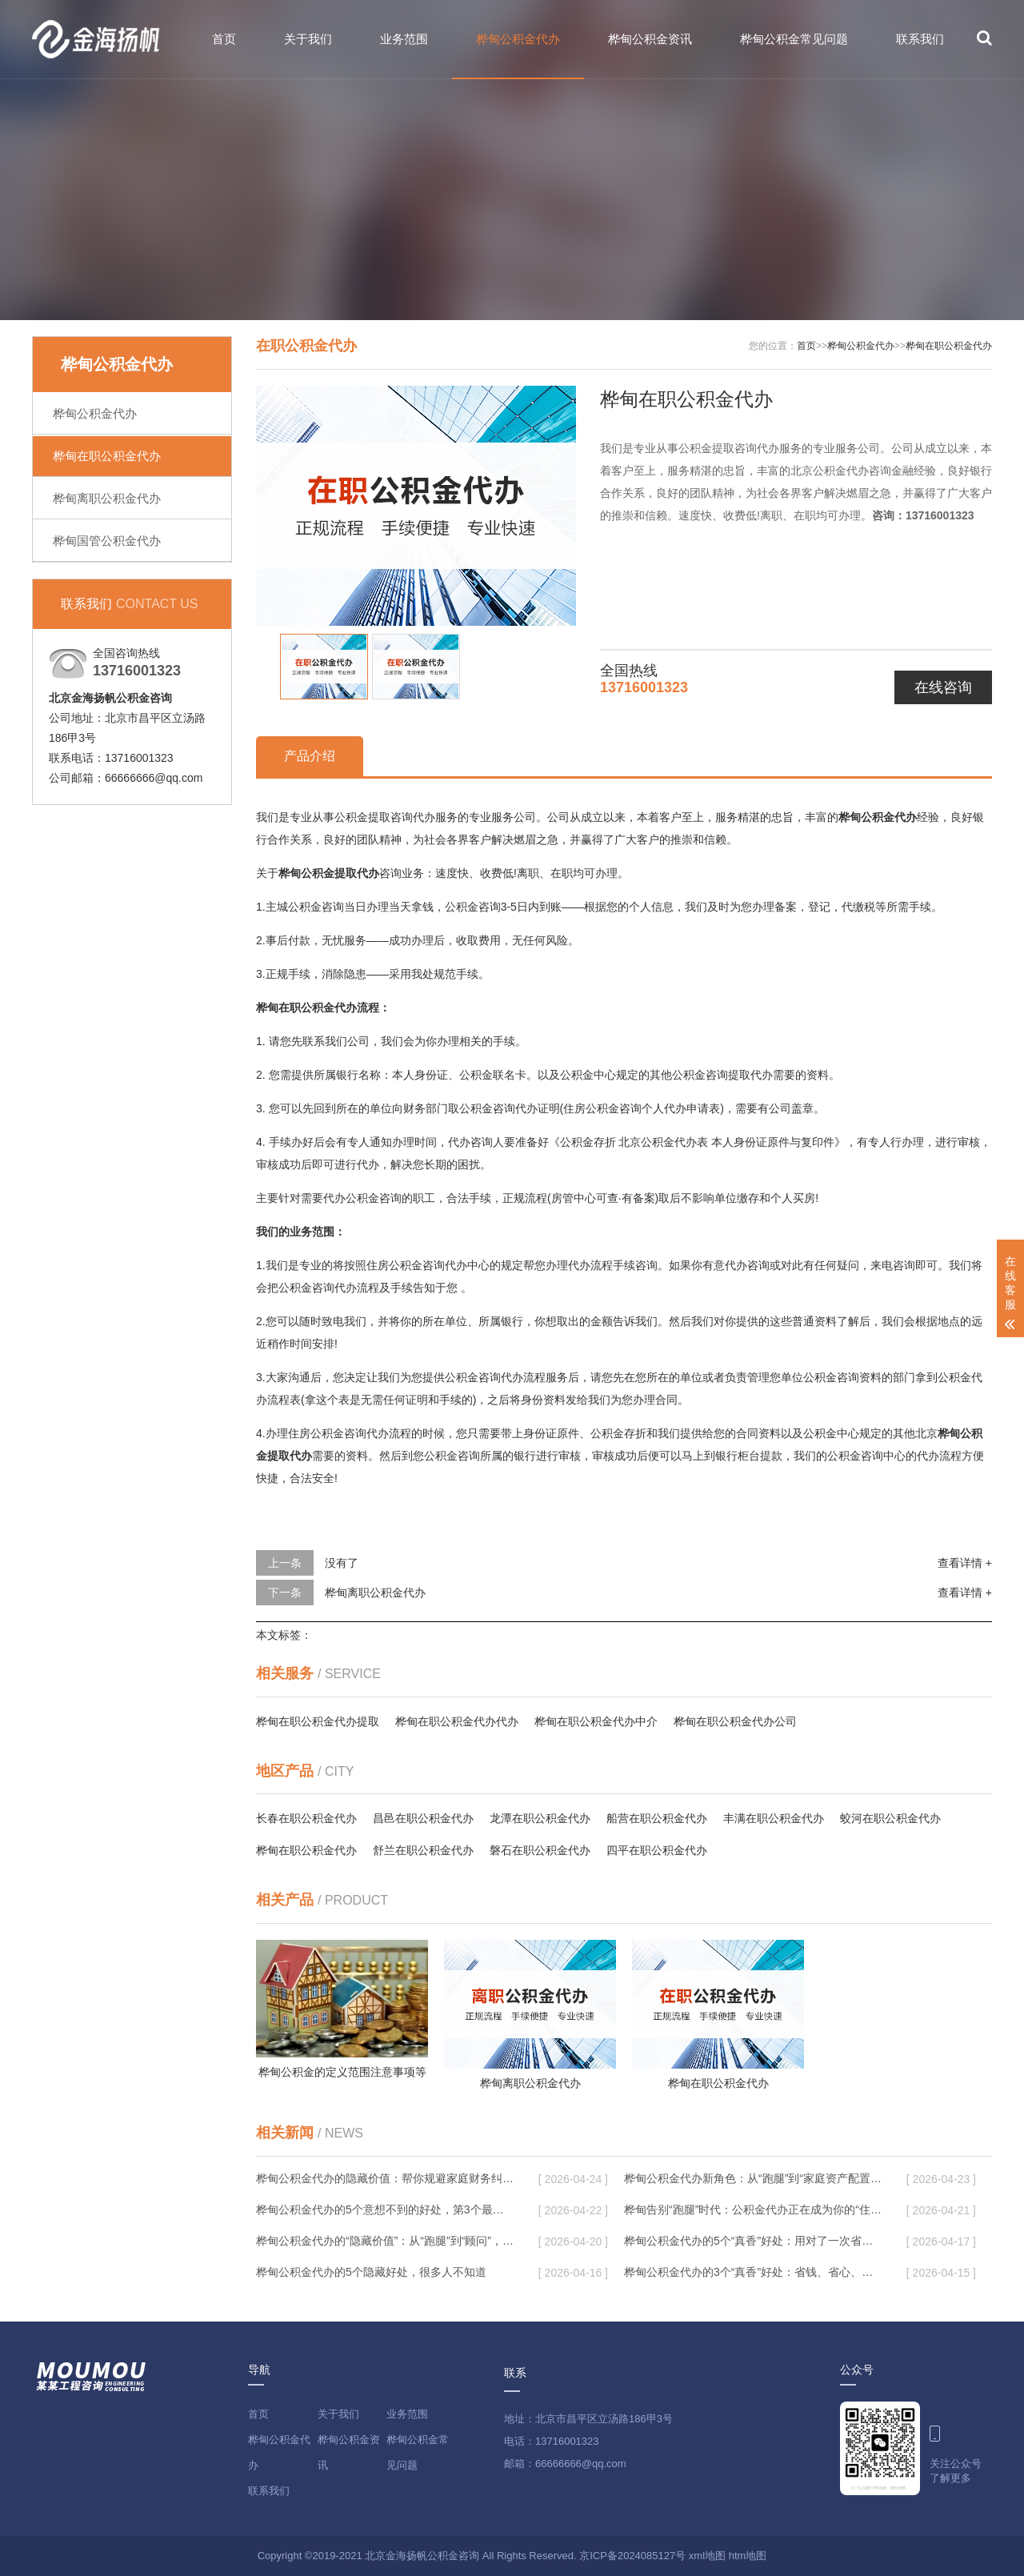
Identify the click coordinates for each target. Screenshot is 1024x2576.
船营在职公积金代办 (656, 1818)
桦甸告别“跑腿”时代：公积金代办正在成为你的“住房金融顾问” (753, 2209)
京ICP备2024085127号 (632, 2556)
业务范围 (404, 39)
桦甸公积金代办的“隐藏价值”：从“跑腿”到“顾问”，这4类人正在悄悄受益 (385, 2240)
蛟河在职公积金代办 (890, 1818)
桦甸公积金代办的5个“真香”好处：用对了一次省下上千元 (753, 2240)
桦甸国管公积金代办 (107, 540)
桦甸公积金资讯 (650, 39)
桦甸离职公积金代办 (107, 498)
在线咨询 (943, 687)
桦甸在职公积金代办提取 (317, 1721)
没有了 (341, 1562)
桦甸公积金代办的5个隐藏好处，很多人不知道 (371, 2272)
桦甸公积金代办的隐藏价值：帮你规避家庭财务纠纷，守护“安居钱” (385, 2178)
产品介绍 (309, 756)
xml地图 (707, 2556)
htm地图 (748, 2556)
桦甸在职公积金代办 (107, 456)
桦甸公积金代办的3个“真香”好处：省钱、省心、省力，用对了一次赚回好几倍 (753, 2272)
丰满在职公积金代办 (773, 1818)
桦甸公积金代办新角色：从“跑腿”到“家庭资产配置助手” (753, 2178)
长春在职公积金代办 (306, 1818)
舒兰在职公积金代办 (423, 1850)
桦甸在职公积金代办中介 (596, 1721)
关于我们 (308, 39)
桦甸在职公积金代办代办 (456, 1721)
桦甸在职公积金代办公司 (735, 1721)
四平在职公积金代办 (656, 1850)
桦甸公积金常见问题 (794, 39)
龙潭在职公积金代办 (540, 1818)
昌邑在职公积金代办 (423, 1818)
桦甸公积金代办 (518, 39)
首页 (224, 39)
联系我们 (920, 39)
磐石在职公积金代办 (540, 1850)
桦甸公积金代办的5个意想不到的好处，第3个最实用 (385, 2209)
